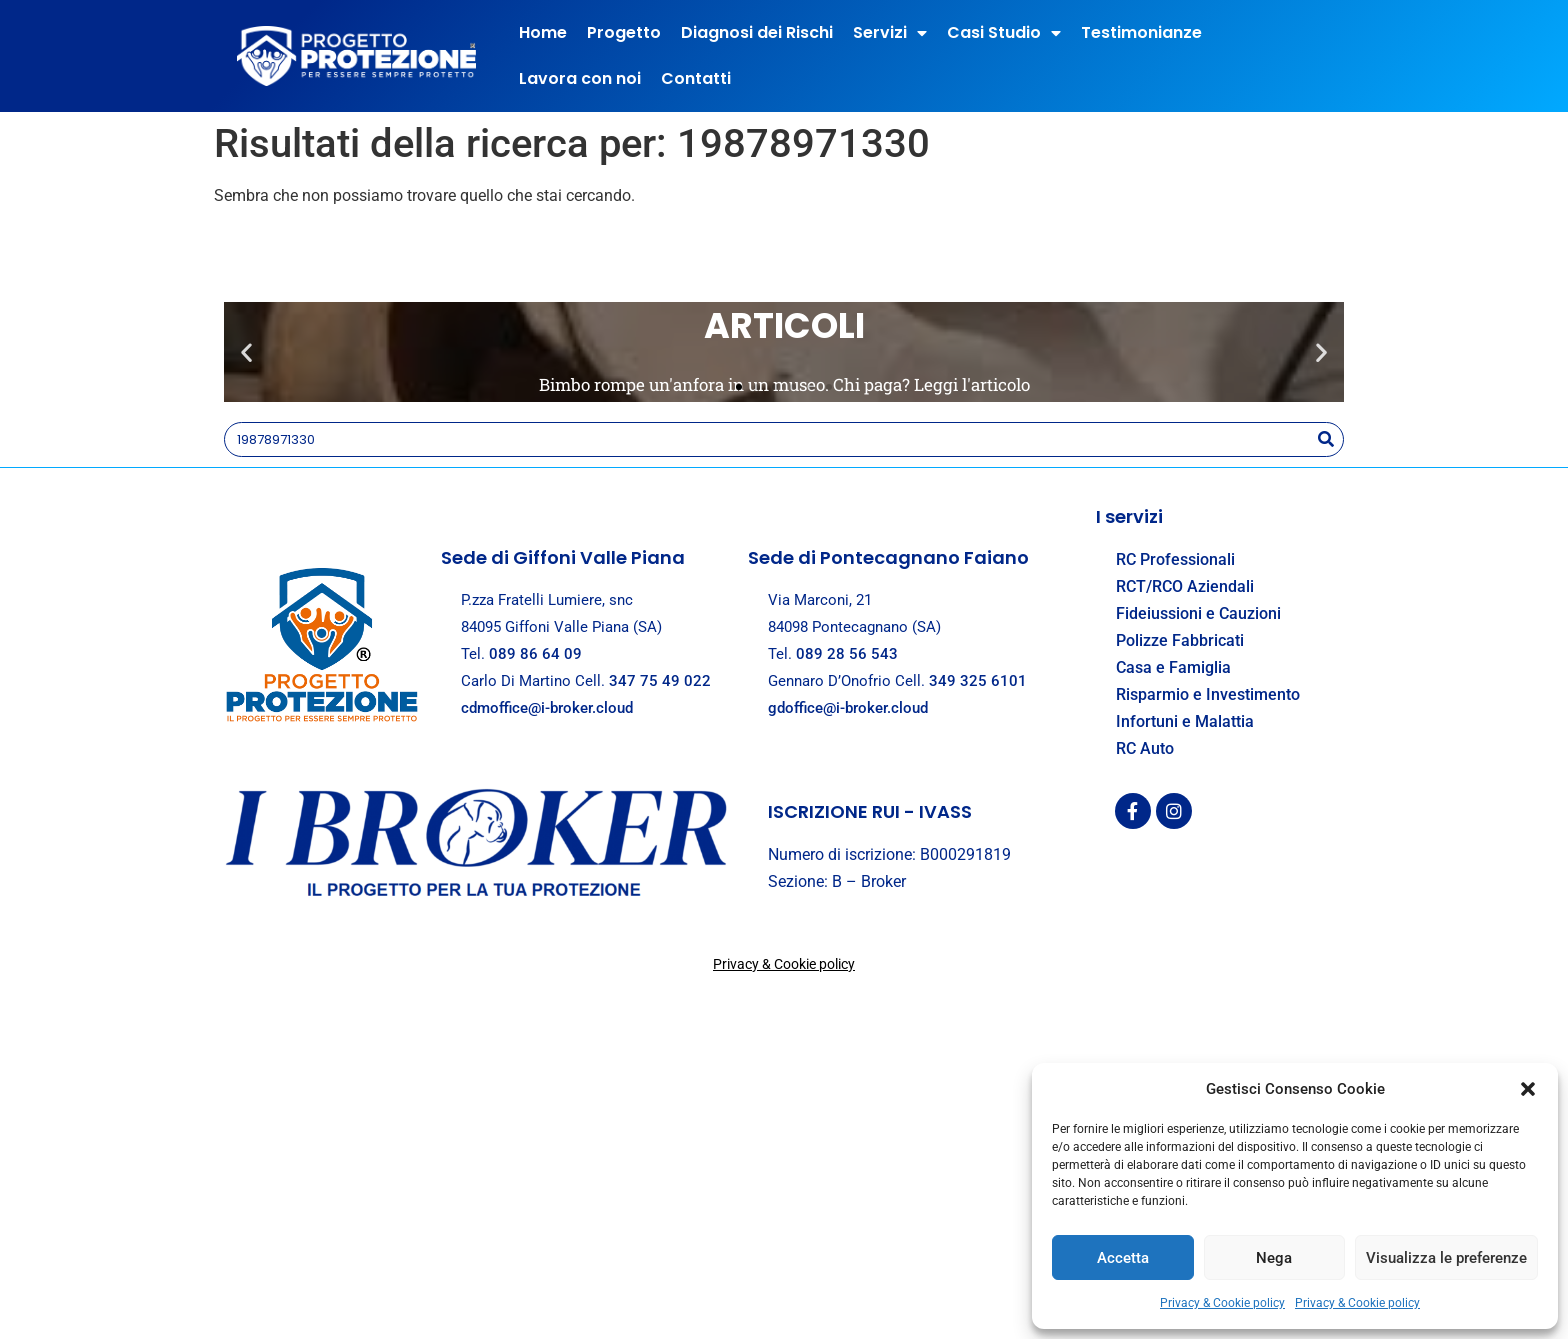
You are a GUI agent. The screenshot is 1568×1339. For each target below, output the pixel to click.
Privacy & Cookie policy (1222, 1303)
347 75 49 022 (660, 681)
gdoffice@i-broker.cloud (848, 708)
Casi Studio (1004, 33)
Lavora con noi (580, 78)
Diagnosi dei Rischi (757, 32)
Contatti (696, 78)
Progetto (624, 32)
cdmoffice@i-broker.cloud (547, 708)
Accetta (1123, 1258)
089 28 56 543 (847, 654)
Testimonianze (1141, 32)
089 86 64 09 (535, 654)
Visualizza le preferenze (1446, 1258)
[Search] (1325, 439)
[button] (1528, 1089)
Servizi (890, 33)
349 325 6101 (978, 681)
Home (543, 32)
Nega (1274, 1258)
